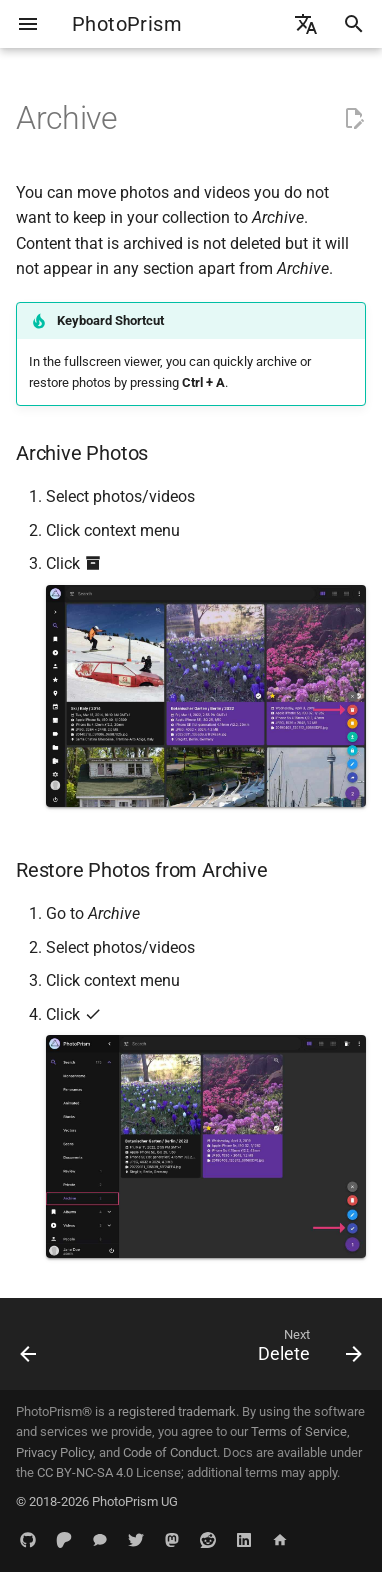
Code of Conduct (170, 1452)
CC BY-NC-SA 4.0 (85, 1472)
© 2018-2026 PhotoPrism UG (97, 1501)
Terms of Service (299, 1431)
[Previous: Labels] (29, 1350)
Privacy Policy (54, 1452)
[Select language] (306, 24)
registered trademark (177, 1411)
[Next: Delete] (307, 1350)
